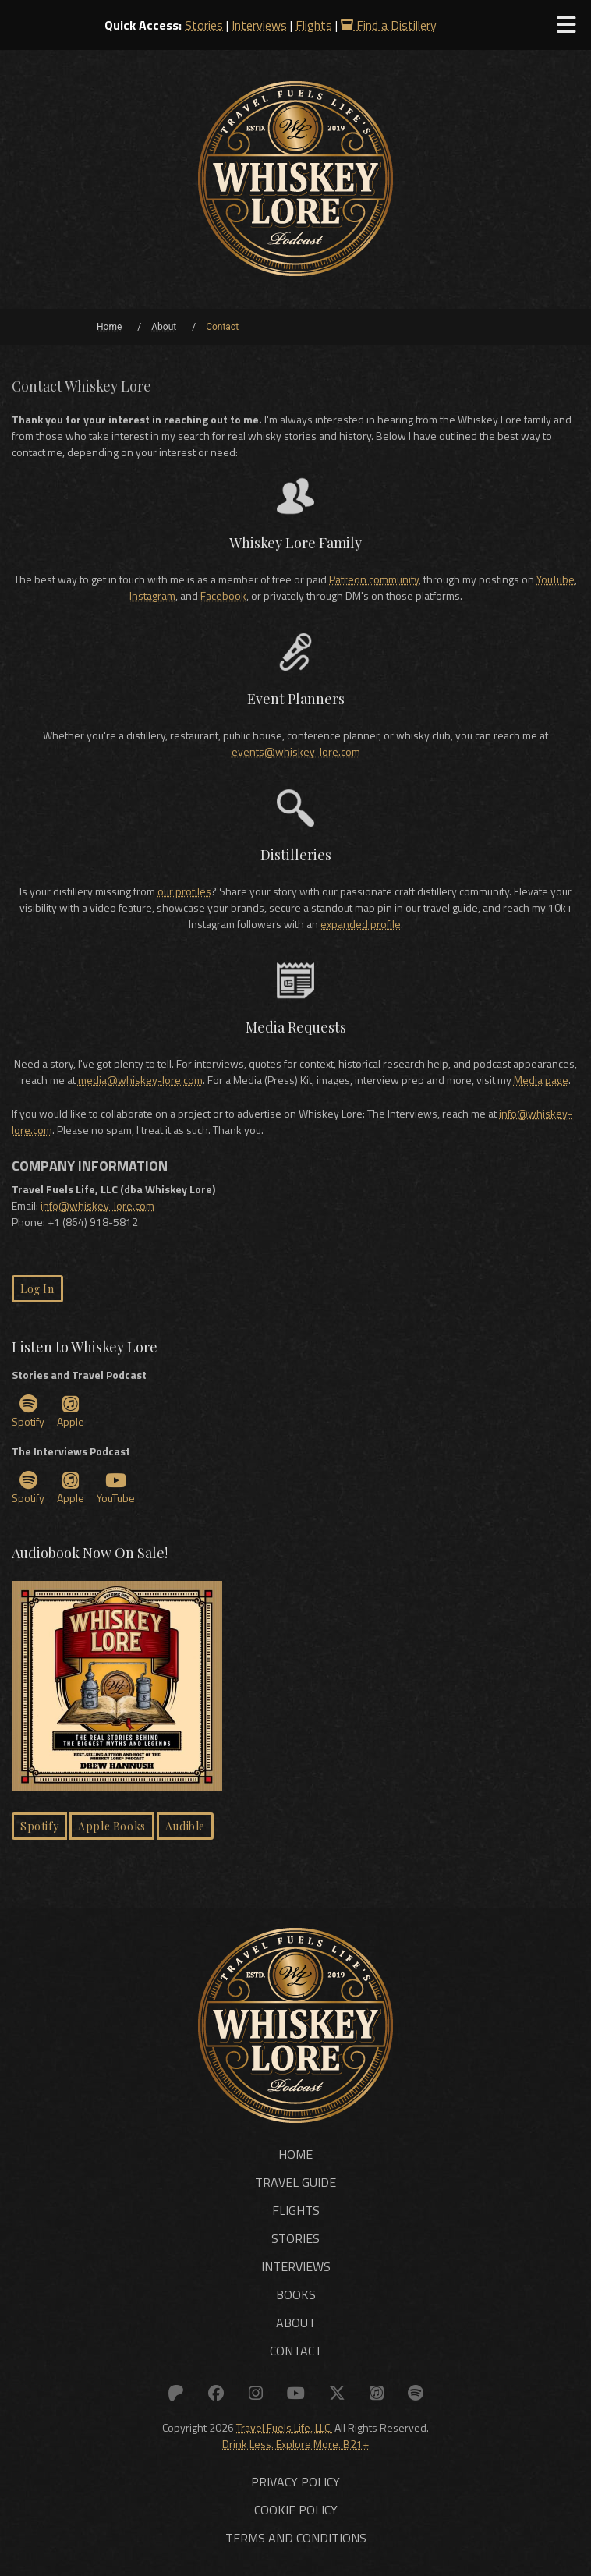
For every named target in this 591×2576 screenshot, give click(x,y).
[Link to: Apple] (368, 2391)
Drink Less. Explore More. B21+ (295, 2440)
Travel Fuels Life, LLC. (284, 2424)
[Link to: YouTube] (295, 2391)
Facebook (223, 595)
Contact (296, 2350)
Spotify (28, 1412)
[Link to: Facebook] (223, 2391)
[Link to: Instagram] (258, 2391)
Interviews (259, 25)
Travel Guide (295, 2182)
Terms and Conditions (295, 2534)
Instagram (152, 595)
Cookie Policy (296, 2506)
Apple (70, 1412)
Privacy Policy (295, 2478)
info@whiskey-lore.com (97, 1205)
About (296, 2322)
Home (295, 2154)
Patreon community (374, 579)
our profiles (184, 891)
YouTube (555, 579)
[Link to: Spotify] (404, 2391)
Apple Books (112, 1826)
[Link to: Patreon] (186, 2391)
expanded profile (360, 924)
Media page (541, 1080)
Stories (204, 25)
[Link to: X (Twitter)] (333, 2391)
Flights (314, 25)
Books (296, 2294)
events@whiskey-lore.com (296, 751)
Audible (185, 1826)
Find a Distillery (389, 25)
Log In (37, 1288)
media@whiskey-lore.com (140, 1080)
